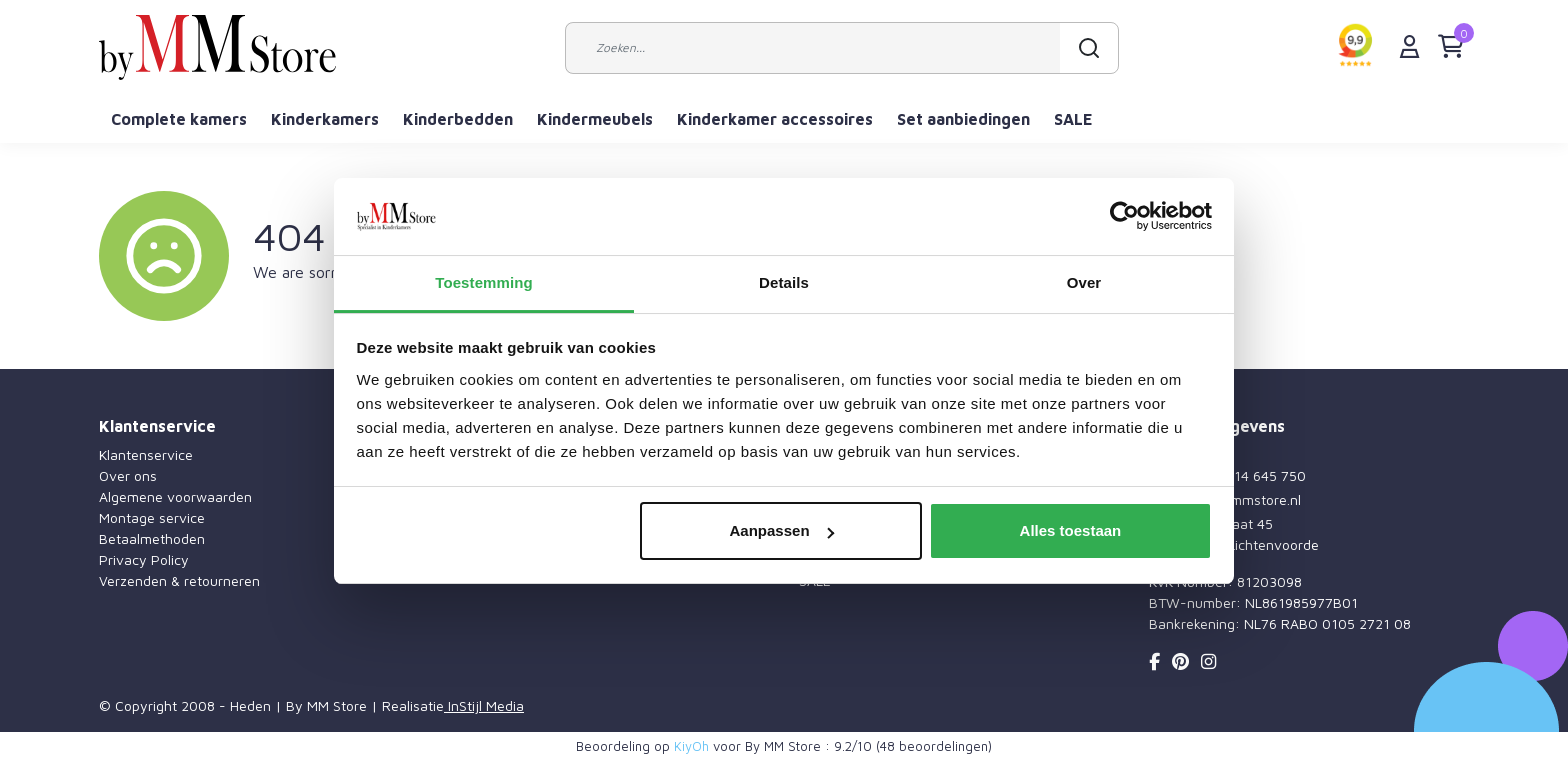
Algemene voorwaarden (175, 496)
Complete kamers (179, 119)
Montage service (152, 517)
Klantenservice (146, 454)
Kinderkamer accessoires (775, 119)
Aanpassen (782, 530)
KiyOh (691, 746)
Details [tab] (784, 282)
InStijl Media (484, 705)
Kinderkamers (325, 119)
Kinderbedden (458, 119)
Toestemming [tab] (484, 282)
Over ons (128, 475)
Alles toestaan (1071, 530)
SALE (1073, 119)
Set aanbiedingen (963, 119)
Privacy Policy (144, 559)
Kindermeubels (595, 119)
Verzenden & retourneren (179, 580)
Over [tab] (1084, 282)
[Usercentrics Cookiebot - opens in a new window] (1124, 217)
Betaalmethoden (152, 538)
